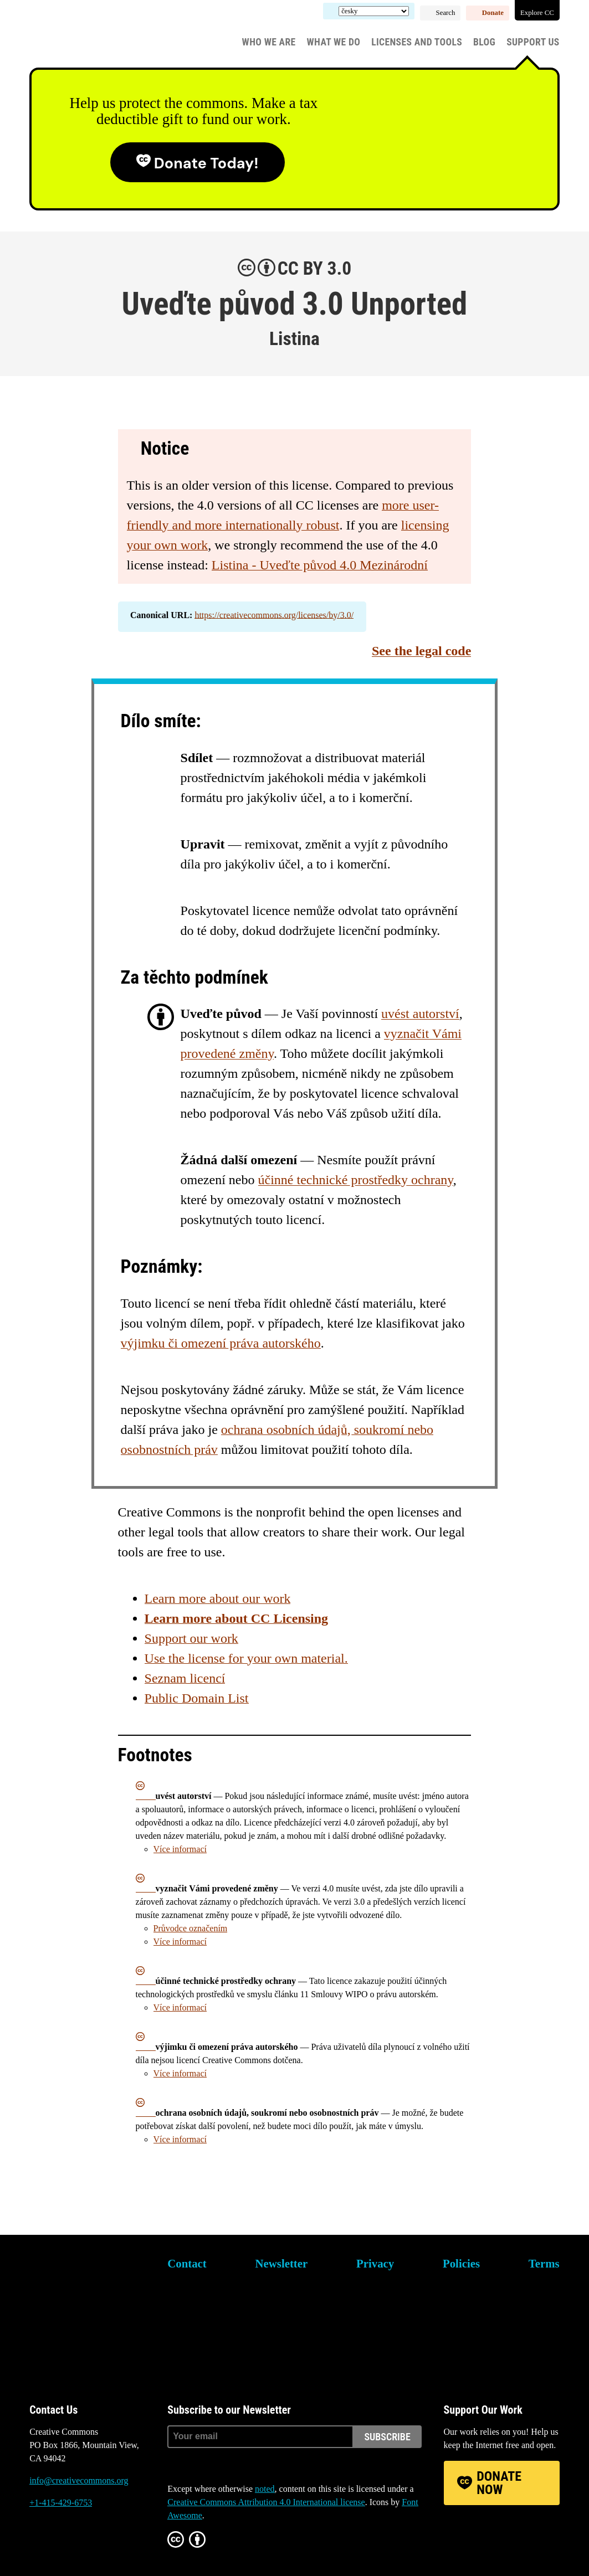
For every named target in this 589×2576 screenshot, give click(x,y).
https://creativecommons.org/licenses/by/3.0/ (274, 615)
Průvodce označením (190, 1928)
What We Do (334, 42)
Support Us (533, 42)
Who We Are (269, 42)
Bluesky (38, 2545)
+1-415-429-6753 (60, 2502)
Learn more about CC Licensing (237, 1618)
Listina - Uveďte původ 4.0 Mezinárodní (320, 565)
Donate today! (206, 163)
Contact (186, 2263)
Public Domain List (197, 1698)
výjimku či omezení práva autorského (221, 1343)
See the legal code (421, 651)
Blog (484, 42)
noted (265, 2488)
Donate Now (499, 2483)
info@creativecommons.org (78, 2480)
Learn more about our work (218, 1598)
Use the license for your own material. (246, 1658)
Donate (493, 13)
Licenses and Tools (416, 42)
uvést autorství (420, 1013)
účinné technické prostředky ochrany (355, 1180)
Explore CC (537, 13)
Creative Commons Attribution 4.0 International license (266, 2502)
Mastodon (69, 2545)
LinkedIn (100, 2545)
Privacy (375, 2263)
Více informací (180, 1849)
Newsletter (281, 2263)
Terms (544, 2263)
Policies (461, 2263)
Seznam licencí (185, 1678)
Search (445, 13)
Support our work (191, 1638)
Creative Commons (82, 36)
